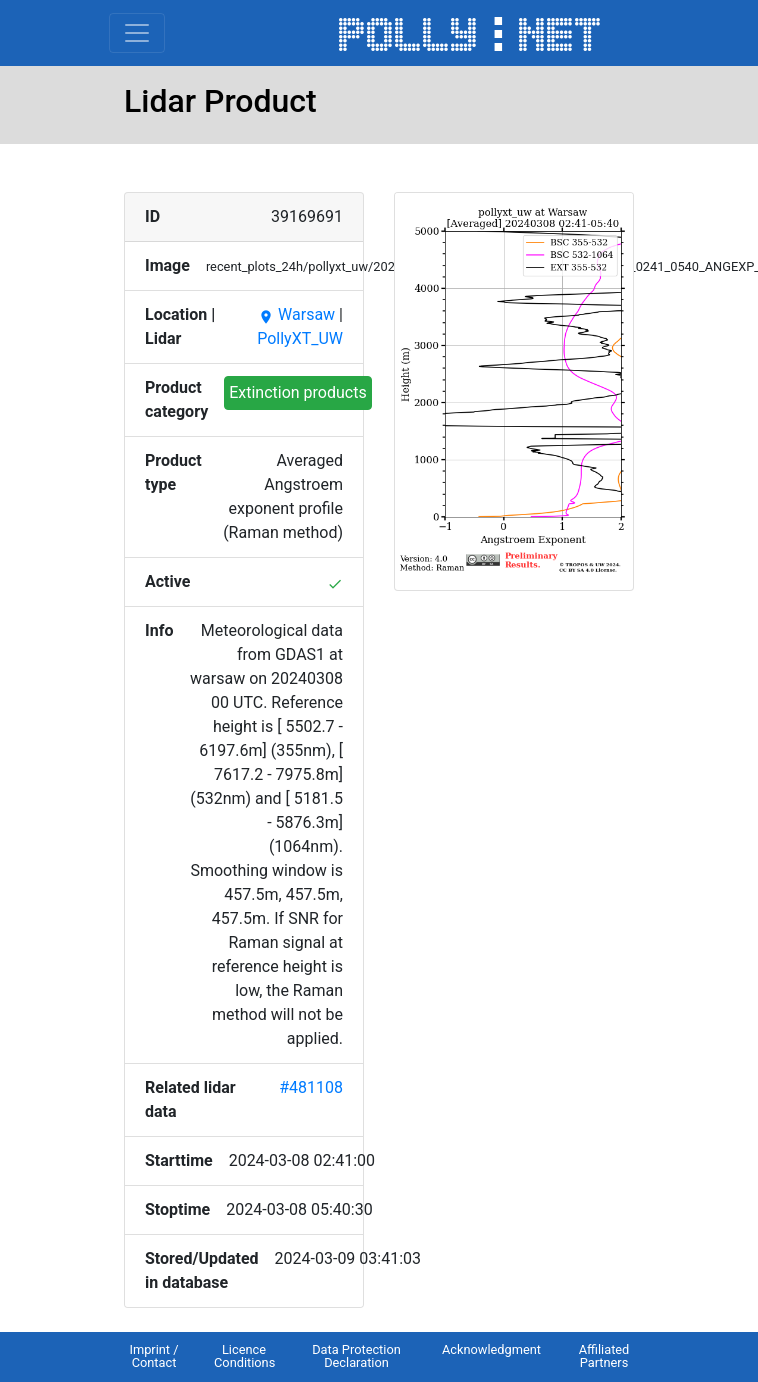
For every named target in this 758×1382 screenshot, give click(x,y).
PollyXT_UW (300, 338)
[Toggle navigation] (137, 33)
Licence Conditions (244, 1356)
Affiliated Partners (604, 1356)
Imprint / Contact (153, 1356)
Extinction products (298, 392)
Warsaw (296, 314)
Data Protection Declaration (356, 1356)
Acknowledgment (491, 1349)
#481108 (311, 1087)
